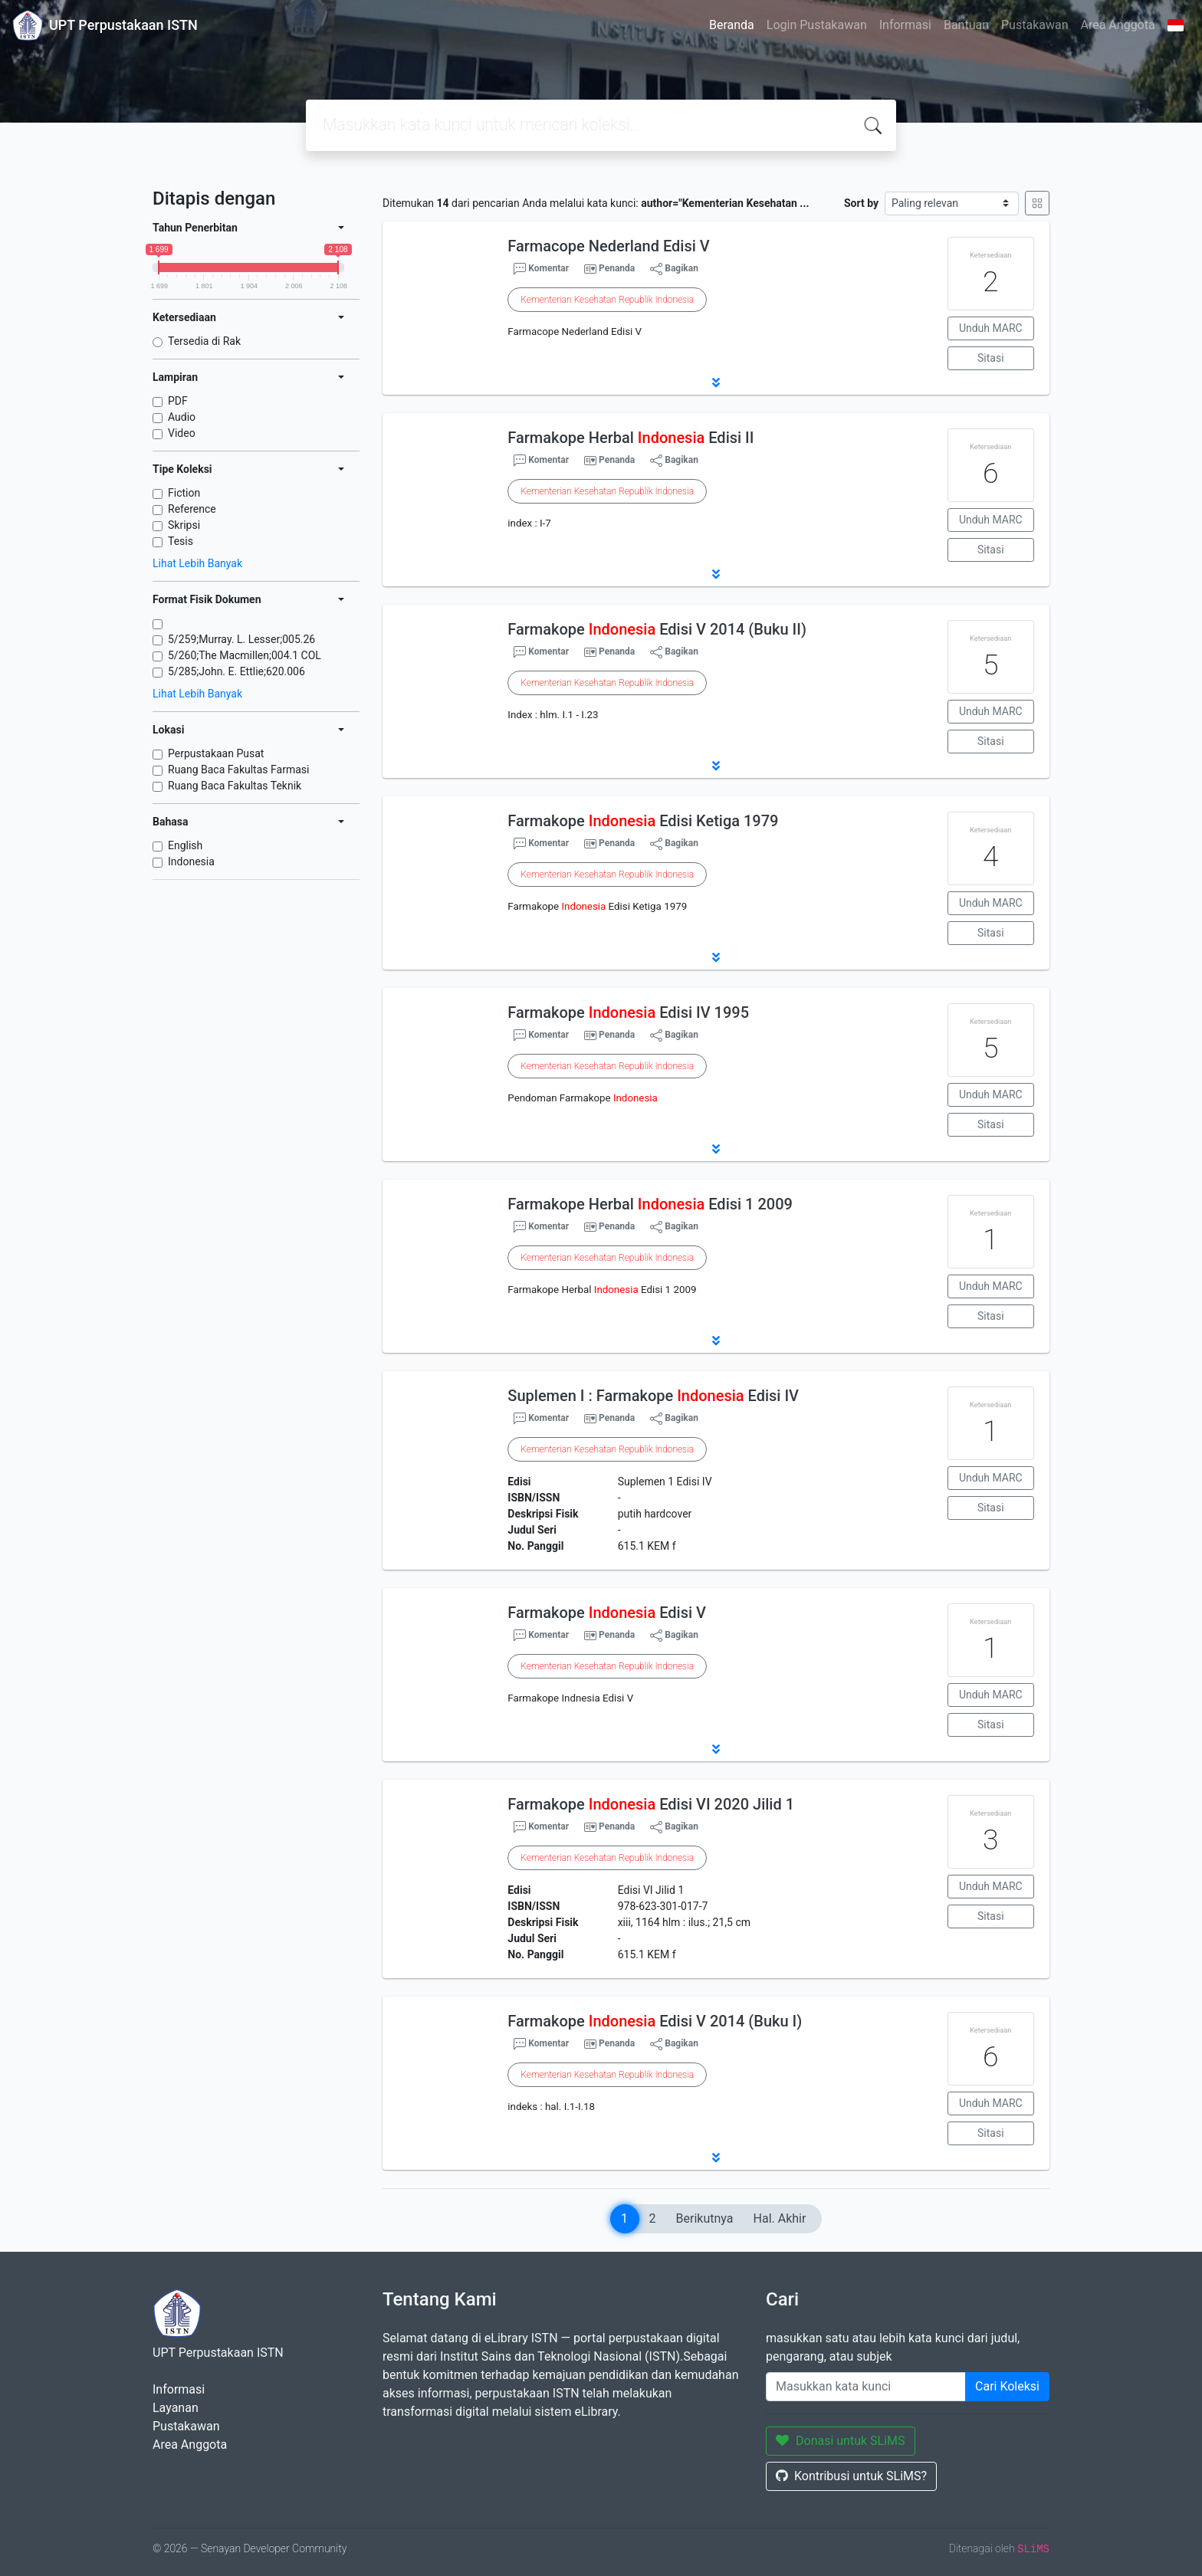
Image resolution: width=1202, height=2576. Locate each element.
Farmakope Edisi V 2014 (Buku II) (656, 629)
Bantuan (966, 25)
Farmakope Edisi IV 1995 (628, 1012)
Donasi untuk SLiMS (840, 2440)
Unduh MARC (991, 328)
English (185, 845)
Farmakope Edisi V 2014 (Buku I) (654, 2021)
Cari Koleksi (1007, 2386)
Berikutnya (705, 2218)
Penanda (617, 268)
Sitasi (990, 358)
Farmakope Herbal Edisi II (630, 437)
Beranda (731, 25)
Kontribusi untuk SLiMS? (851, 2476)
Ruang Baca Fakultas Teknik (234, 785)
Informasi (905, 25)
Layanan (176, 2407)
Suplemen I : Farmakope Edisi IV (653, 1395)
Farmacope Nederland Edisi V (608, 246)
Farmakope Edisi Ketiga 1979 (642, 821)
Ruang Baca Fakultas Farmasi (238, 769)
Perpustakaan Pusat (216, 753)
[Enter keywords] (866, 2386)
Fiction (184, 493)
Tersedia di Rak (204, 341)
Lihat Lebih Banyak (197, 563)
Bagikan (674, 269)
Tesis (180, 541)
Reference (192, 509)
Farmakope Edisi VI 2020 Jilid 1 (650, 1804)
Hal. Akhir (780, 2218)
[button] (716, 382)
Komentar (541, 269)
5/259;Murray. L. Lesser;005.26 (241, 639)
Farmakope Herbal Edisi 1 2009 (650, 1204)
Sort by (861, 203)
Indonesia (191, 861)
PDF (178, 401)
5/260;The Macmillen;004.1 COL (244, 655)
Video (181, 433)
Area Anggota (1118, 25)
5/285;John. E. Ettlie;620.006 (236, 671)
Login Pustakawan (817, 25)
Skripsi (184, 525)
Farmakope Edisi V (606, 1612)
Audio (181, 417)
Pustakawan (1034, 25)
